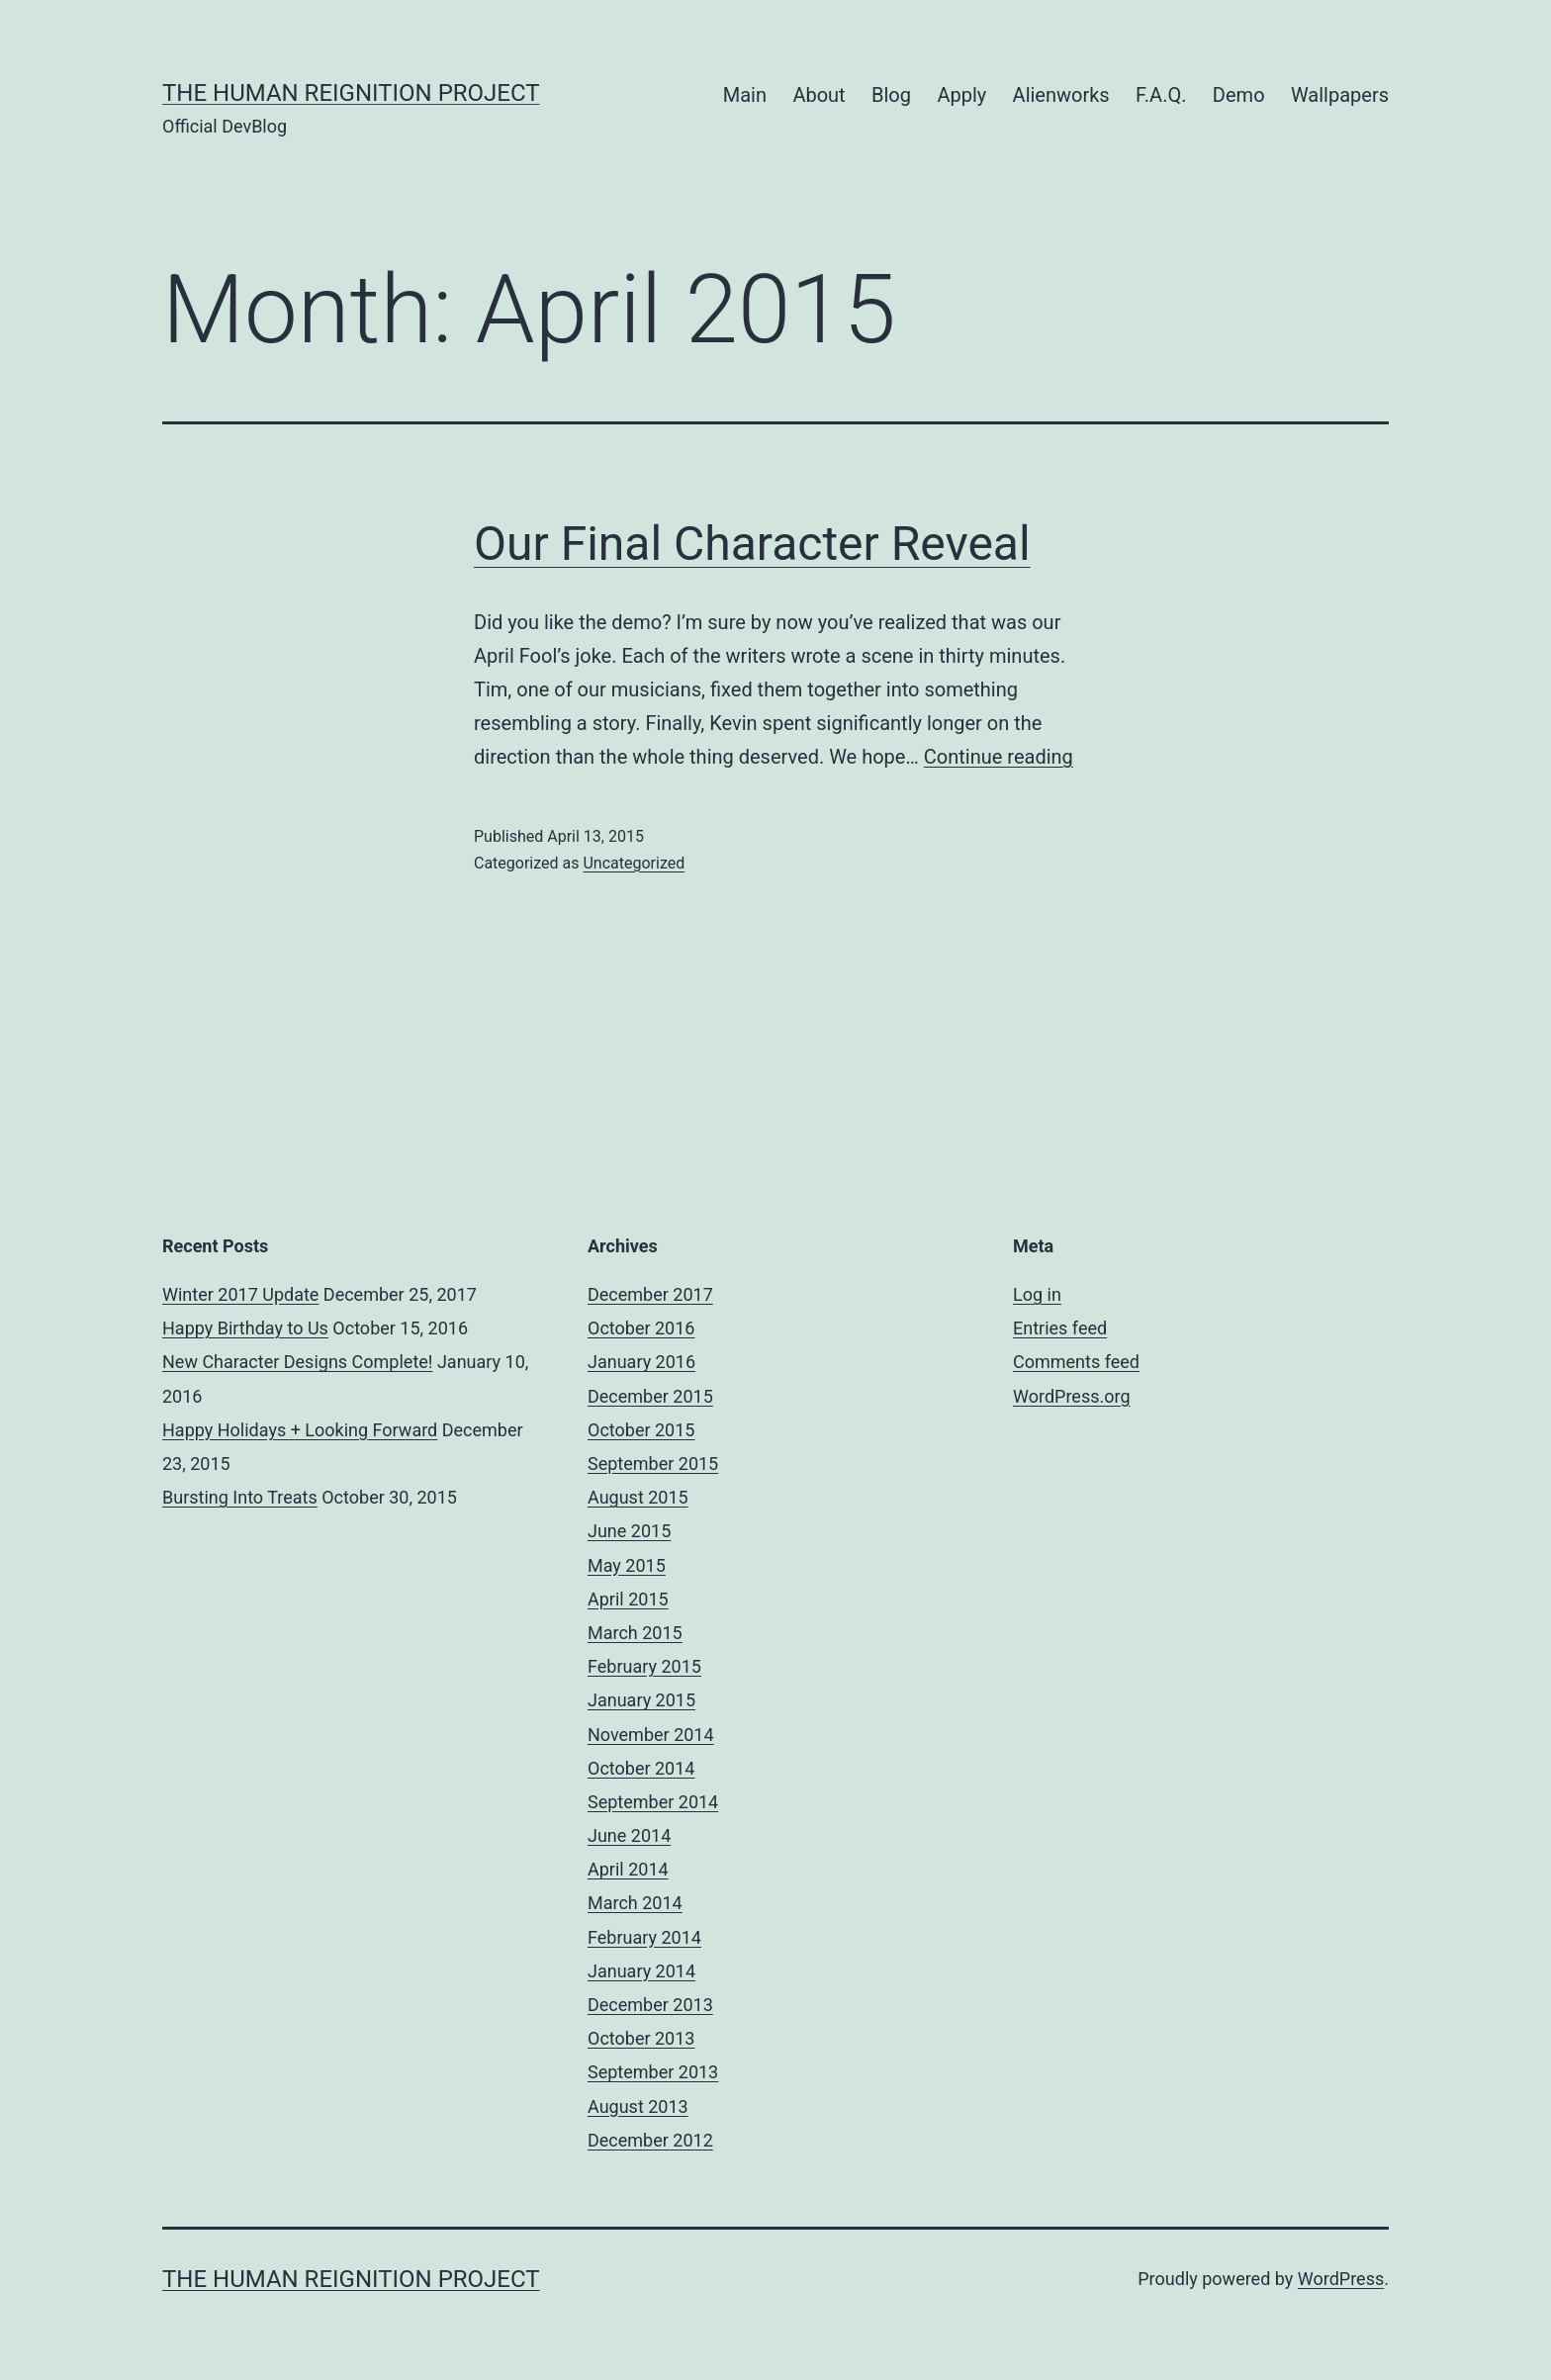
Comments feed (1076, 1361)
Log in (1037, 1294)
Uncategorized (633, 863)
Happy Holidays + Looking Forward (299, 1429)
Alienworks (1061, 95)
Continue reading (998, 757)
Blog (891, 95)
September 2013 (653, 2071)
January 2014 (641, 1971)
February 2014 (644, 1937)
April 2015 (628, 1599)
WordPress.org (1072, 1396)
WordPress (1341, 2278)
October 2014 (641, 1768)
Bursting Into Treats (240, 1497)
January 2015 (641, 1700)
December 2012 (650, 2140)
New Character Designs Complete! (297, 1361)
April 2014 (628, 1869)
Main (745, 95)
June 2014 (629, 1835)
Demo (1239, 95)
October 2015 (641, 1429)
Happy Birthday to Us (245, 1328)
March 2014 (635, 1902)
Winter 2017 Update (240, 1294)
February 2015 (644, 1666)
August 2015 (638, 1497)
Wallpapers (1340, 95)
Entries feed (1060, 1328)
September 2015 (653, 1463)
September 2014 (653, 1801)
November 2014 (651, 1734)
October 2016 (641, 1328)
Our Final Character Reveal (752, 543)
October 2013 (641, 2038)
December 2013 (650, 2004)
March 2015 (635, 1632)
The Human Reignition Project (351, 93)
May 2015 (627, 1565)
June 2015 (629, 1530)
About (818, 95)
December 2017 (650, 1294)
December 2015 (650, 1396)
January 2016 (641, 1361)
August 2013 (638, 2106)
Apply (961, 95)
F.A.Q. (1161, 95)
